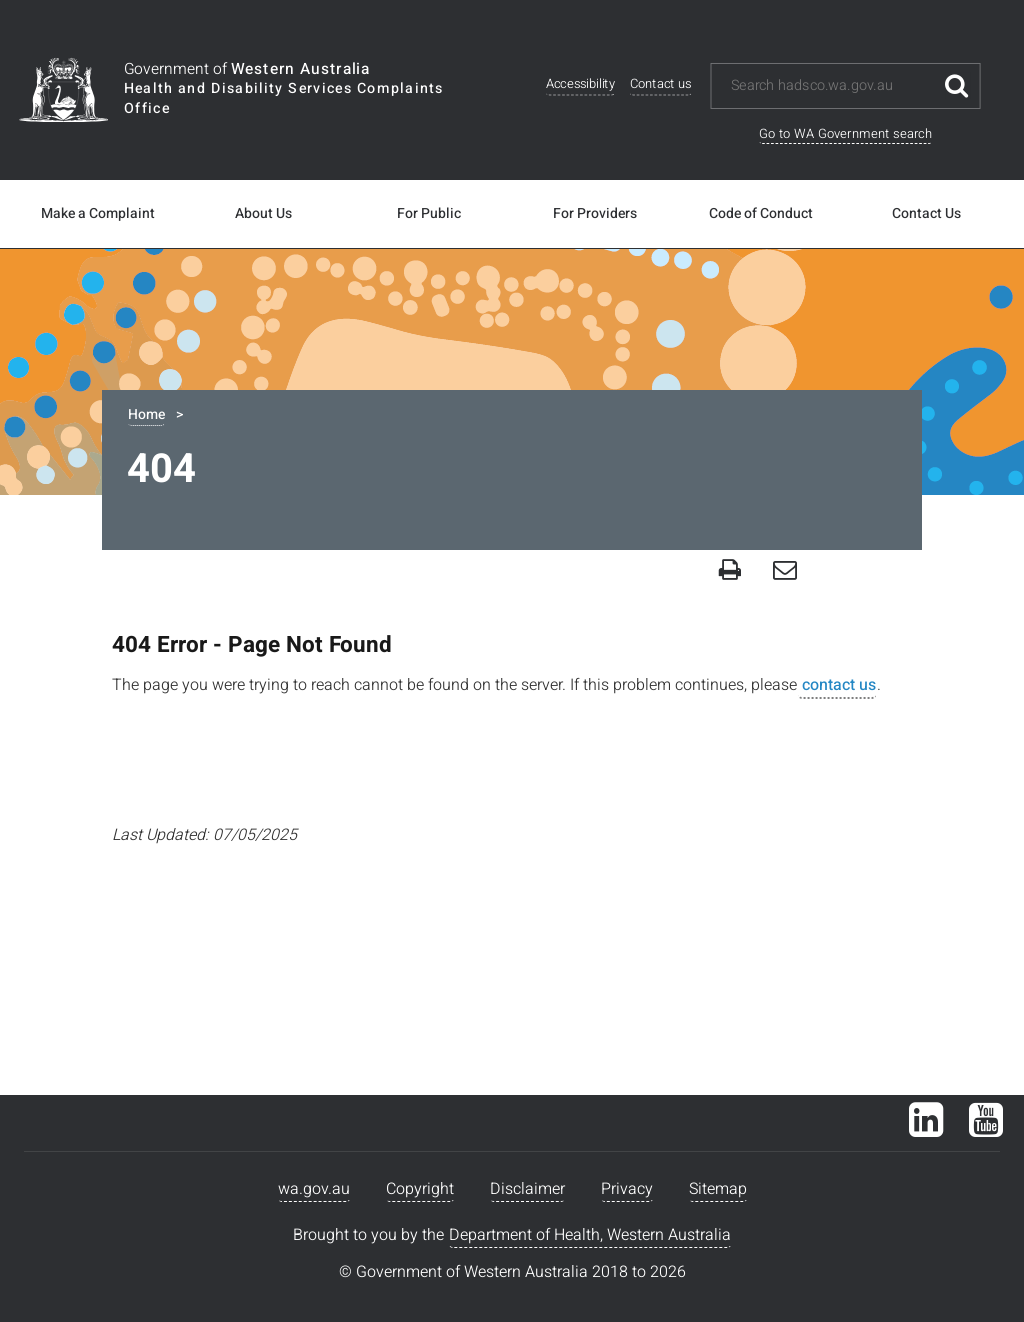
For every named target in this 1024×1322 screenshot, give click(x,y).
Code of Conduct (761, 214)
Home (146, 414)
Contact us (661, 84)
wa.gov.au (314, 1189)
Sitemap (718, 1189)
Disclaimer (527, 1189)
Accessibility (580, 84)
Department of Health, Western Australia (590, 1235)
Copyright (420, 1189)
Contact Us (926, 214)
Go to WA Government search (845, 133)
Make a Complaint (98, 214)
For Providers (595, 214)
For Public (429, 214)
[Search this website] (831, 86)
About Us (263, 214)
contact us (837, 685)
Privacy (627, 1189)
